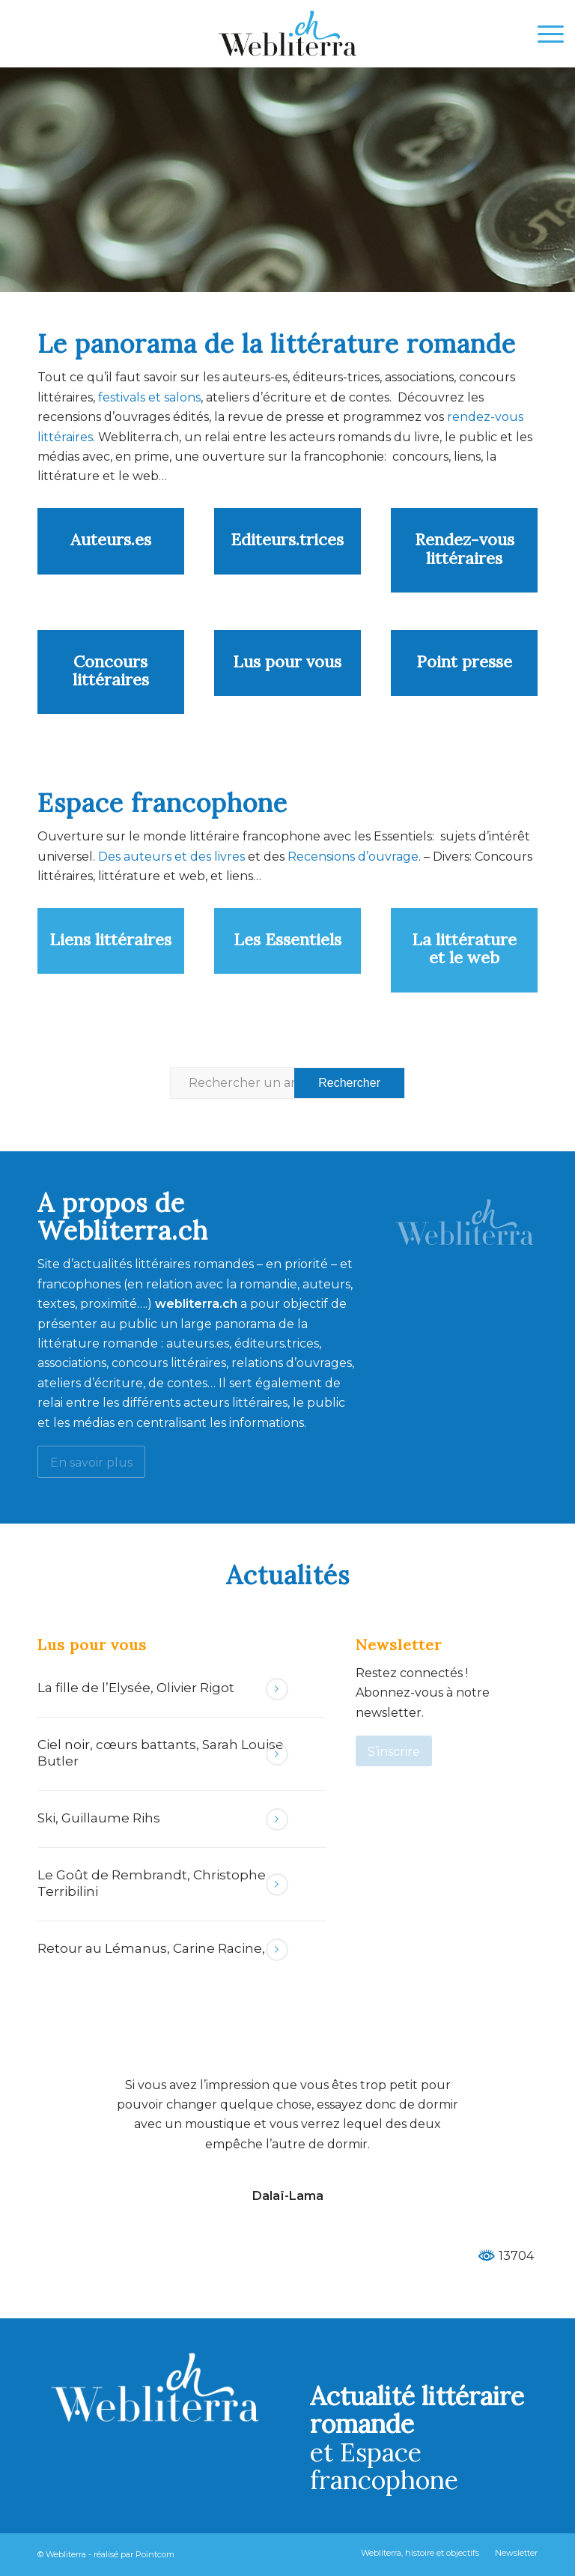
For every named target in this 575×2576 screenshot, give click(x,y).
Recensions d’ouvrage (353, 856)
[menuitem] (543, 33)
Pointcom (155, 2554)
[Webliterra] (287, 33)
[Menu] (543, 33)
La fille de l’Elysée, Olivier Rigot (135, 1687)
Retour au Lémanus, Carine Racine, (151, 1948)
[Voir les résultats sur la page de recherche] (349, 1083)
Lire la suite (277, 1689)
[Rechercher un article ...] (287, 1083)
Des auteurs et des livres (170, 856)
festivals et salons (149, 397)
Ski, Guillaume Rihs (98, 1817)
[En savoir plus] (91, 1462)
